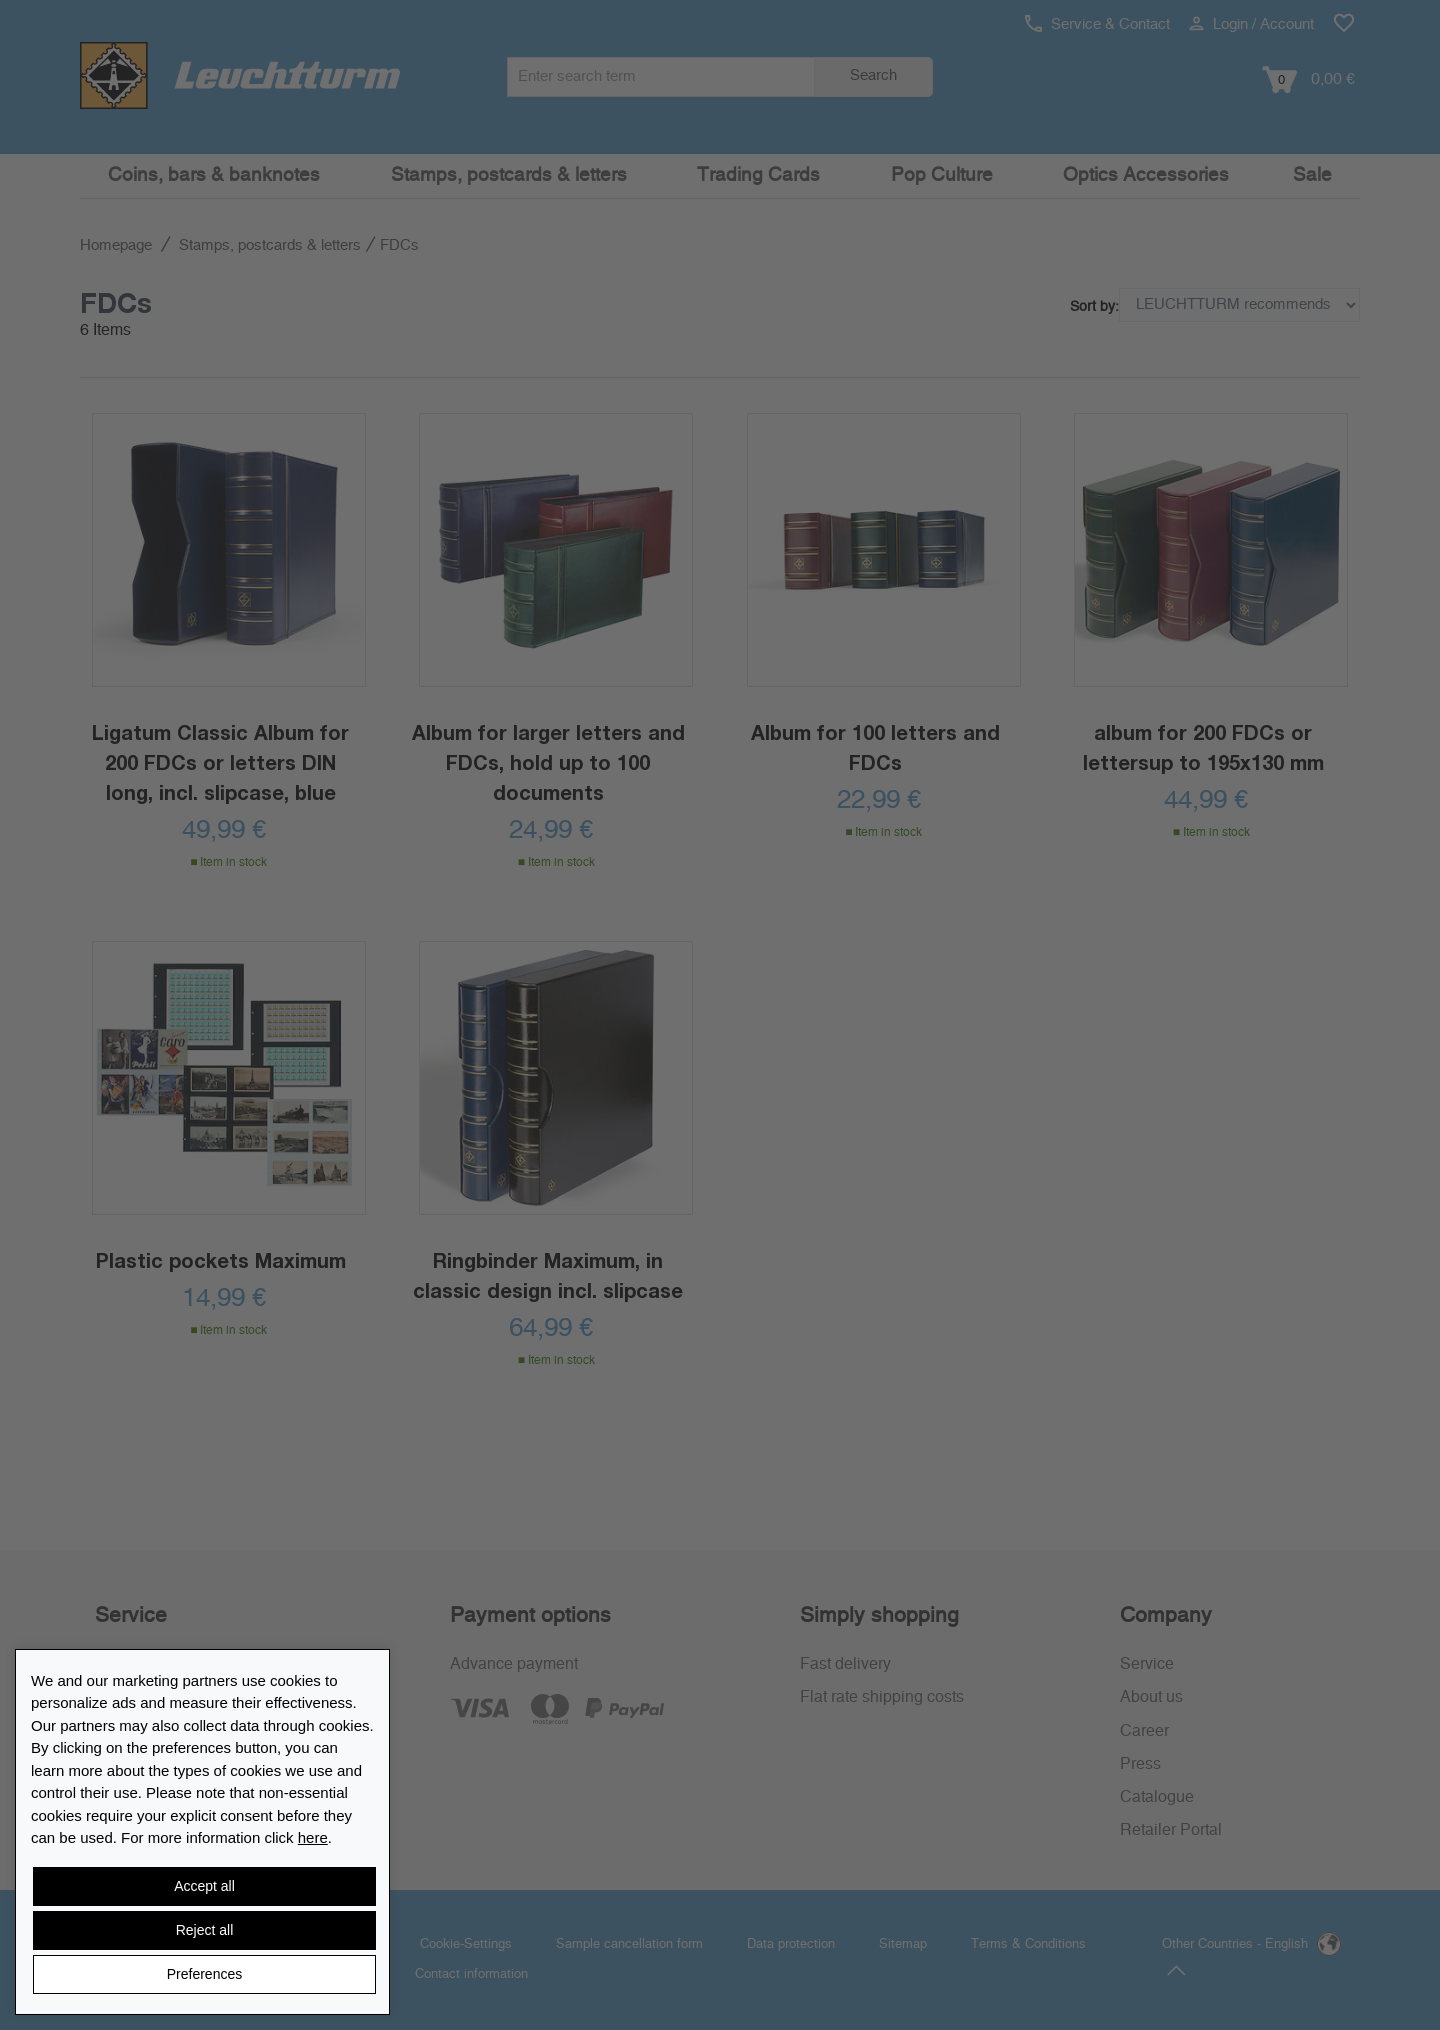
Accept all (204, 1886)
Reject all (205, 1930)
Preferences (204, 1974)
